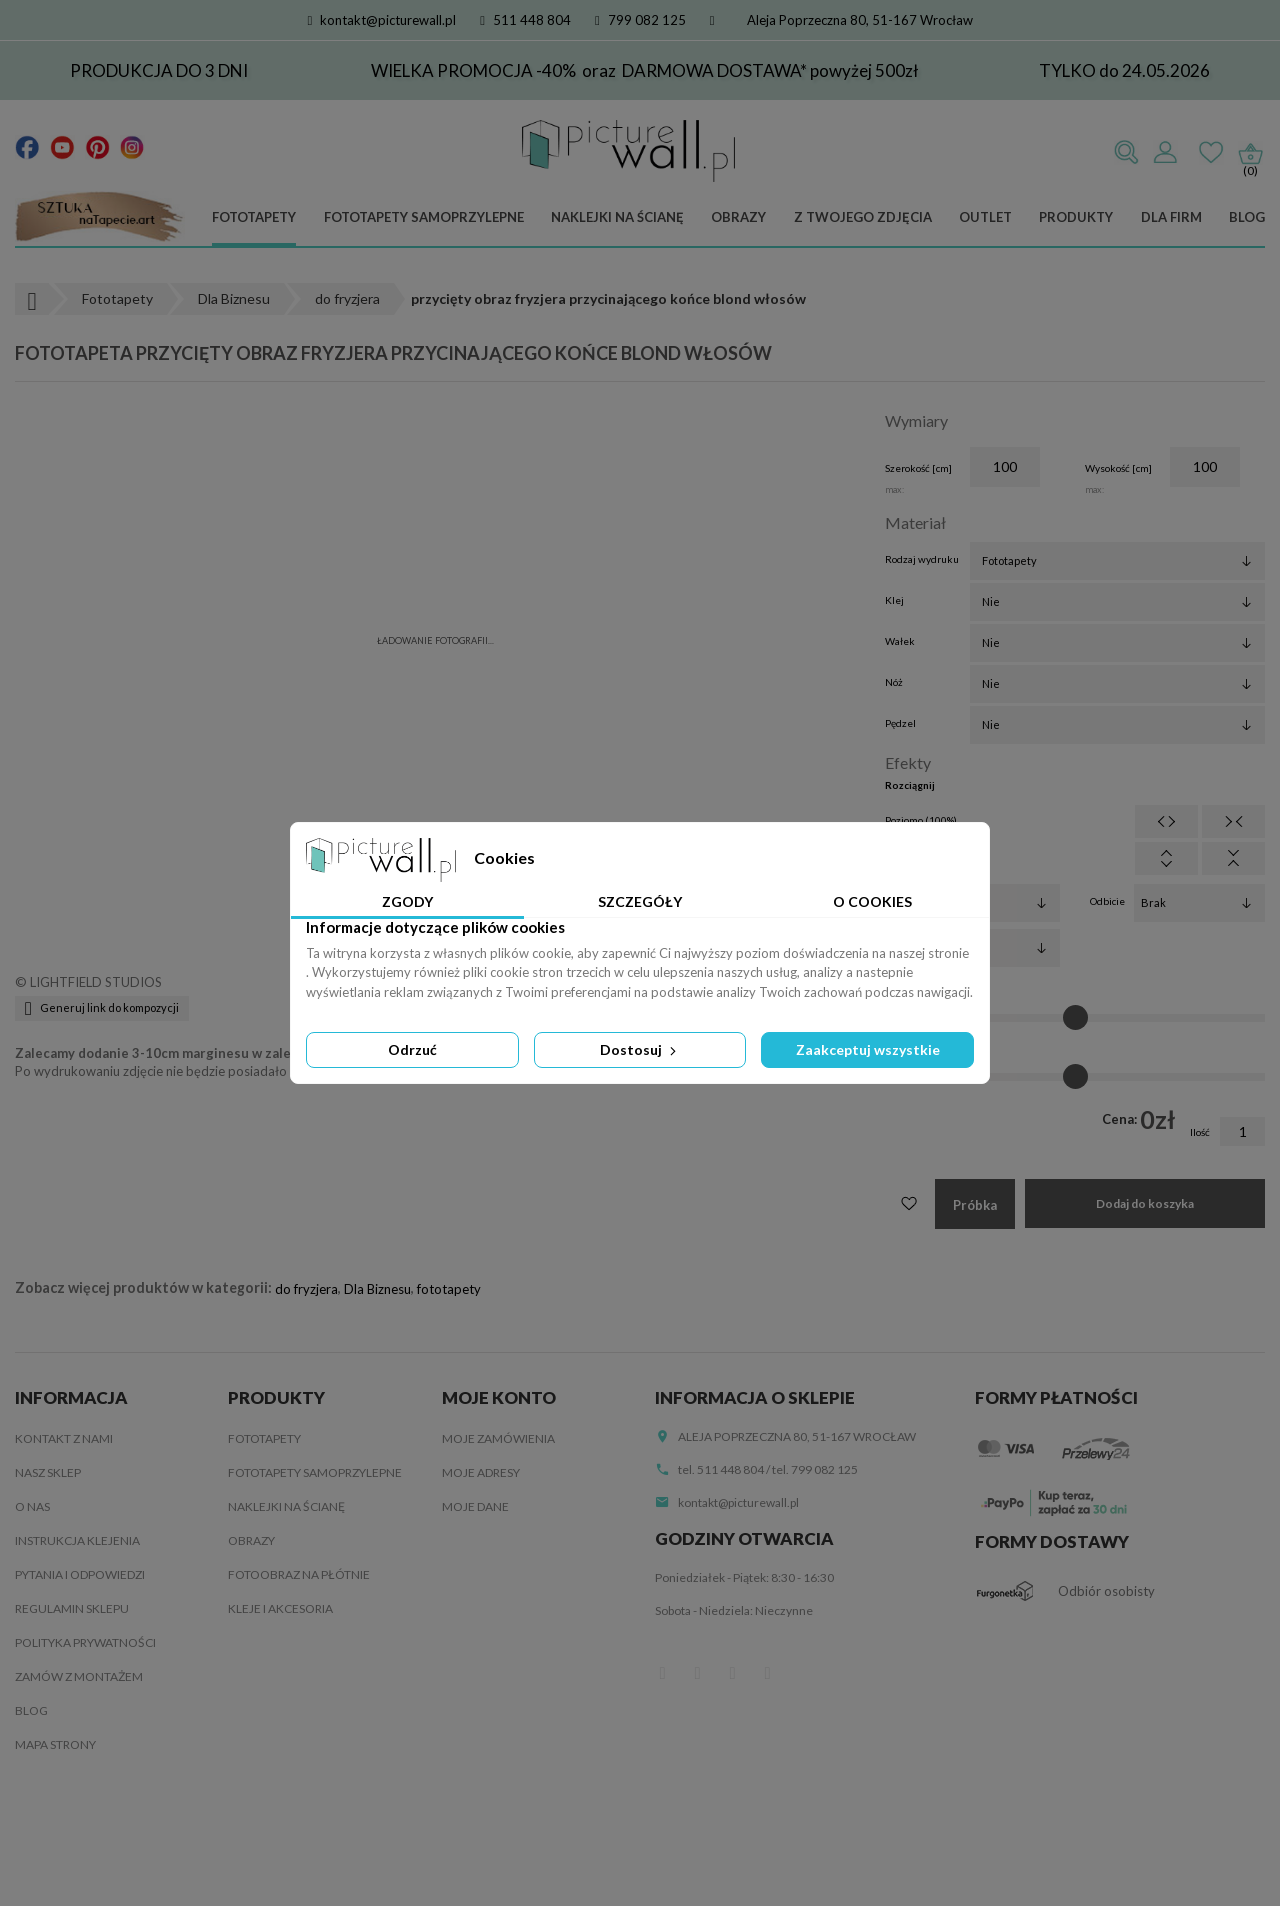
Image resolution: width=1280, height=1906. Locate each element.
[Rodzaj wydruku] (1117, 561)
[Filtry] (994, 903)
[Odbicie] (1199, 903)
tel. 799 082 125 (815, 1469)
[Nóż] (1117, 684)
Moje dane (475, 1506)
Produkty (1076, 217)
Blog (1247, 217)
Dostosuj (640, 1049)
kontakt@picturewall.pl (382, 20)
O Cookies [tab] (872, 901)
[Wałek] (1117, 643)
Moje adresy (481, 1472)
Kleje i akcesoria (280, 1608)
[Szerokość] (1005, 467)
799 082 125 (640, 20)
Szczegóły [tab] (640, 901)
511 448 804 (525, 20)
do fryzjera (306, 1289)
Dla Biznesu (377, 1289)
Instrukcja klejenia (77, 1540)
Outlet (985, 217)
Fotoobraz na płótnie (299, 1574)
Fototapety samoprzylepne (424, 217)
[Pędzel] (1117, 725)
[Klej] (1117, 602)
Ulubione (1211, 153)
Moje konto (499, 1397)
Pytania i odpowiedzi (80, 1574)
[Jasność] (1075, 1018)
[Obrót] (994, 948)
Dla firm (1171, 217)
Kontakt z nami (64, 1438)
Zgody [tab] (407, 901)
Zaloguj (1165, 153)
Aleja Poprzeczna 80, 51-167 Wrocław (860, 20)
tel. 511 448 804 (721, 1469)
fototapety (449, 1289)
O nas (32, 1506)
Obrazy (738, 217)
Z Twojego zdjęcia (863, 217)
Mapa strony (55, 1744)
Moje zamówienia (498, 1438)
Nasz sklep (48, 1472)
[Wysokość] (1205, 467)
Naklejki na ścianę (617, 217)
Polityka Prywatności (85, 1642)
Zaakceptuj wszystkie (868, 1049)
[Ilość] (1242, 1131)
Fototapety (254, 217)
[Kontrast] (1075, 1077)
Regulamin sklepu (72, 1608)
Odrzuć (412, 1049)
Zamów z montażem (79, 1676)
